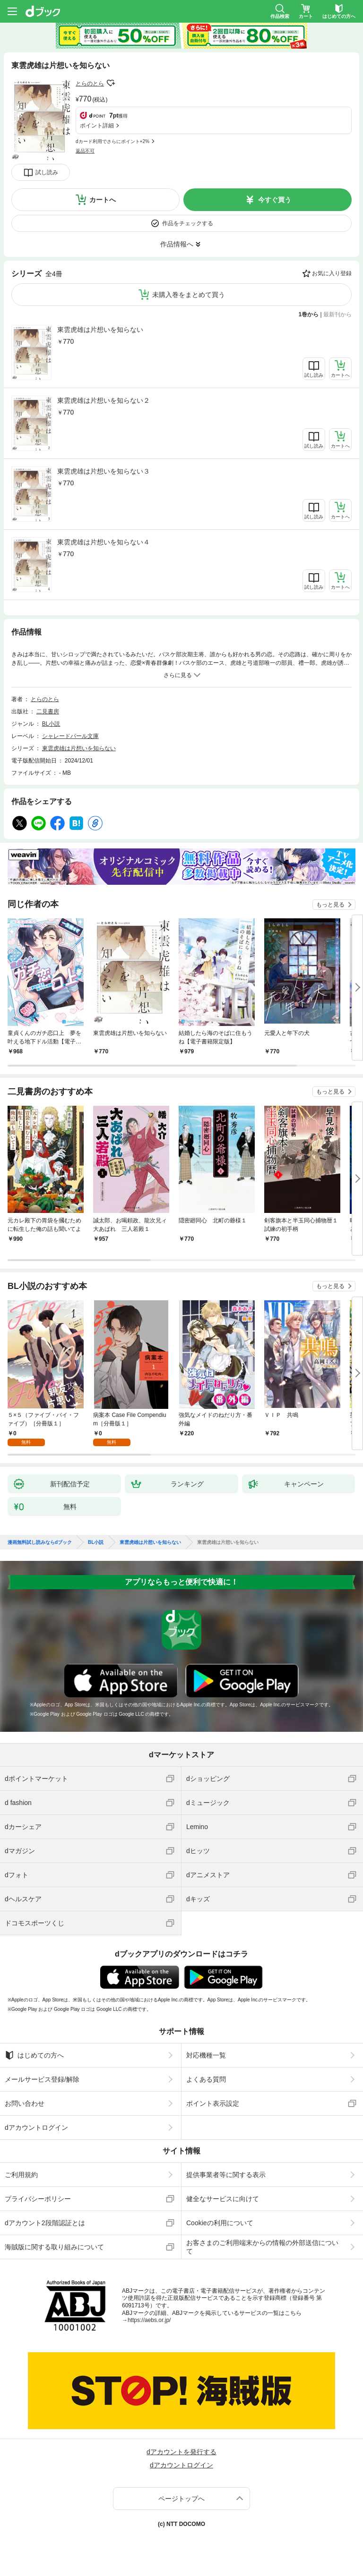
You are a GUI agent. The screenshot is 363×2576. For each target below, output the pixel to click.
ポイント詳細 (97, 125)
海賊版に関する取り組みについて (54, 2247)
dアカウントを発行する (181, 2452)
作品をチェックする (187, 223)
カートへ (102, 199)
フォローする (110, 83)
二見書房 (47, 711)
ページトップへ (181, 2498)
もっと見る (330, 904)
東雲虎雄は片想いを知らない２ (103, 400)
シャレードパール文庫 (70, 736)
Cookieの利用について (219, 2223)
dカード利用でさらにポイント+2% (112, 141)
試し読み (46, 172)
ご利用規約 (21, 2174)
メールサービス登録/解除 (42, 2079)
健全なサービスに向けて (222, 2199)
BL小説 (51, 723)
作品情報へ (176, 244)
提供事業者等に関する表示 (226, 2174)
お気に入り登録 (332, 273)
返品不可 (85, 150)
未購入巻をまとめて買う (188, 294)
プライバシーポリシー (38, 2199)
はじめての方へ (34, 2055)
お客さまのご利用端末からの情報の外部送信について (262, 2247)
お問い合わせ (24, 2103)
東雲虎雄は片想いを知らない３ (103, 471)
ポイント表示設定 (212, 2103)
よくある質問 (206, 2079)
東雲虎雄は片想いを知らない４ (103, 542)
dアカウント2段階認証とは (45, 2223)
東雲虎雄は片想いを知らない (100, 329)
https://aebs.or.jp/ (149, 2320)
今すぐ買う (274, 199)
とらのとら (90, 83)
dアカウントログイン (36, 2127)
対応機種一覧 (206, 2055)
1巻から (309, 314)
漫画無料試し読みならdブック (40, 1542)
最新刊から (337, 314)
